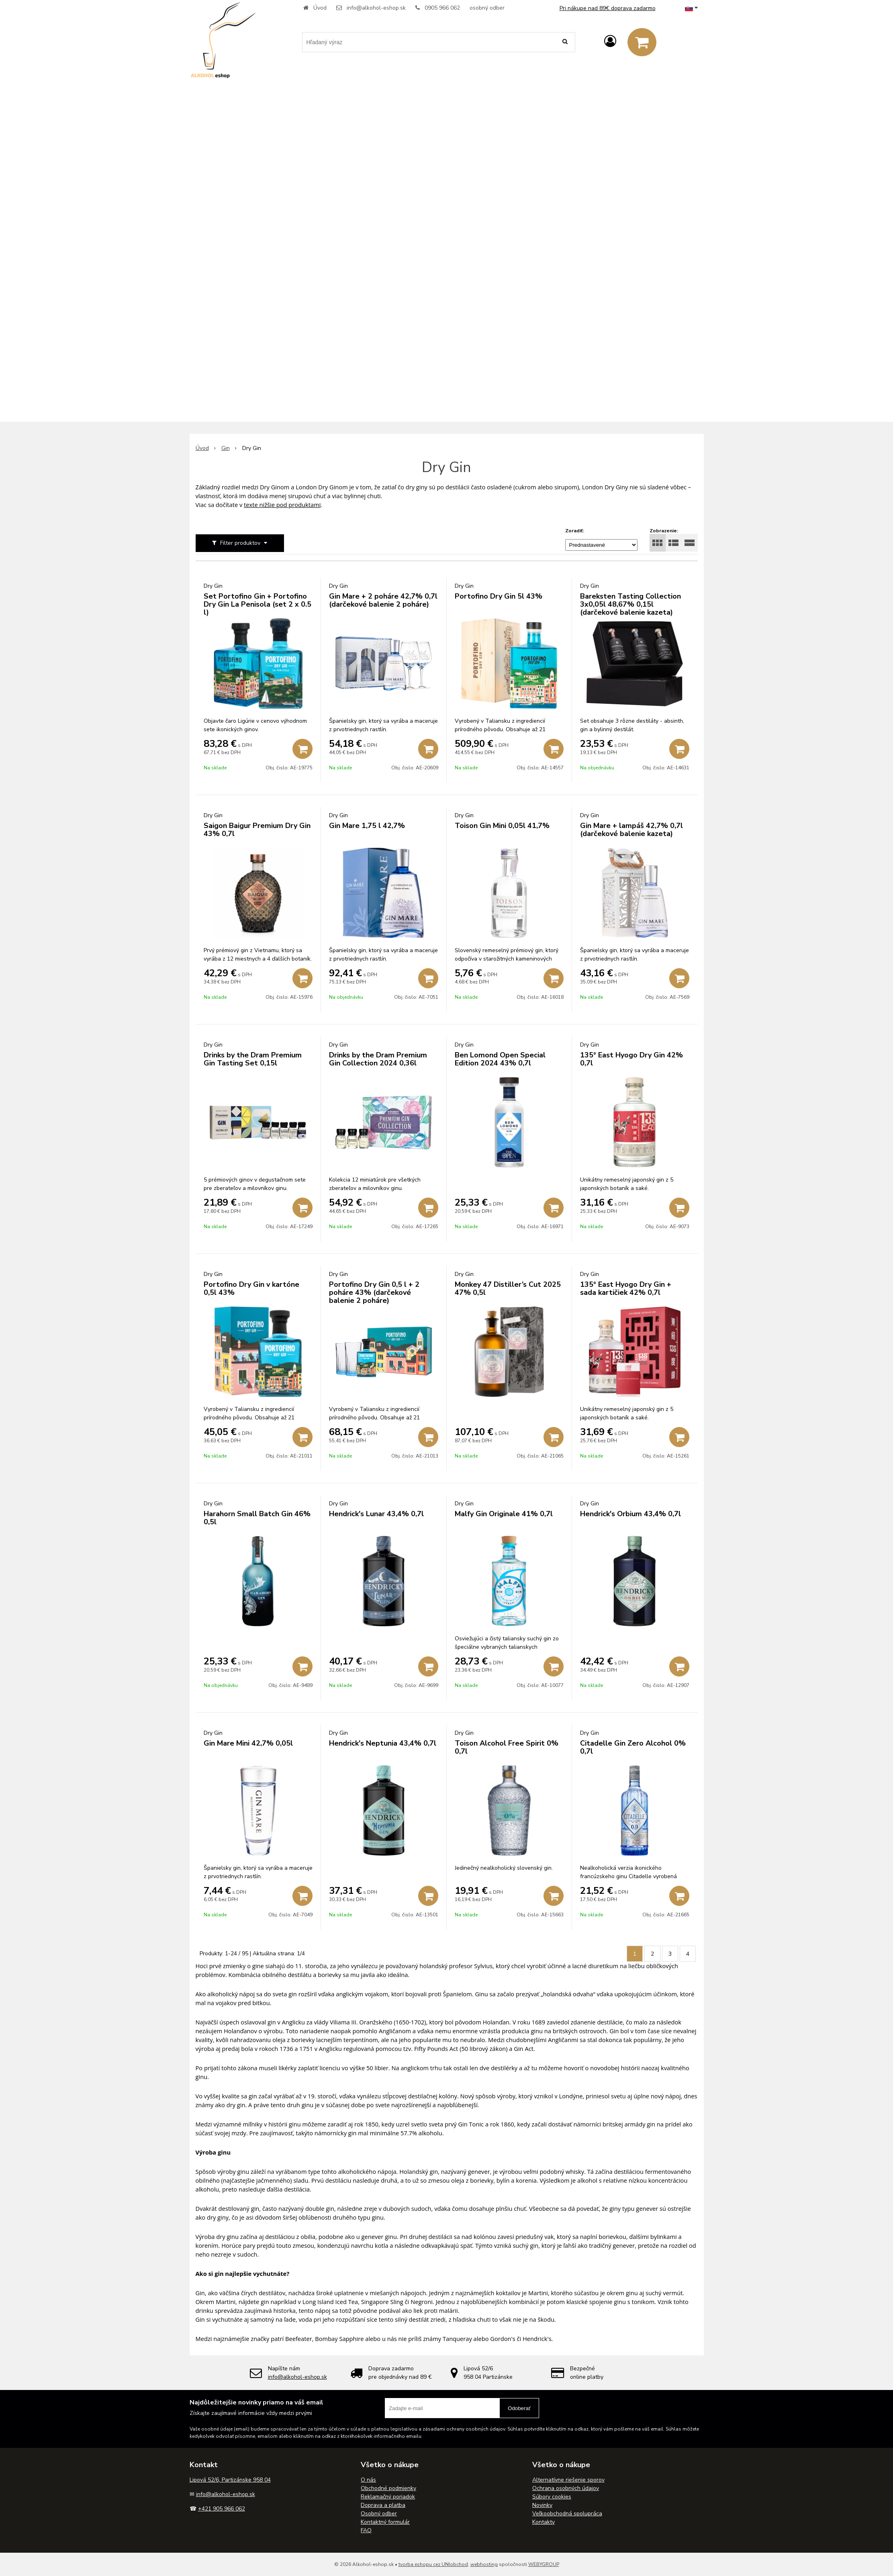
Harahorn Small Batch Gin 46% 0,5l (257, 1518)
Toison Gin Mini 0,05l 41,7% (502, 825)
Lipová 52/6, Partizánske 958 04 (230, 2480)
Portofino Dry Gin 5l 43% (498, 596)
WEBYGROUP (543, 2564)
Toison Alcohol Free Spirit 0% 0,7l (506, 1747)
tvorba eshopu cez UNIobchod (433, 2564)
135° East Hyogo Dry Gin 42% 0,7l (631, 1059)
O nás (368, 2480)
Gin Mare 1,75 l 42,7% (367, 825)
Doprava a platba (383, 2505)
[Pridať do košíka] (302, 749)
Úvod (320, 8)
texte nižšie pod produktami (282, 505)
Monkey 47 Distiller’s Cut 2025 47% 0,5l (508, 1288)
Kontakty (543, 2522)
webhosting (484, 2564)
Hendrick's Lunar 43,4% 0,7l (376, 1514)
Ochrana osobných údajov (565, 2488)
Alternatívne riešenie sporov (568, 2480)
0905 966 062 (442, 8)
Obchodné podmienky (388, 2488)
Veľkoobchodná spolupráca (567, 2513)
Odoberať (519, 2408)
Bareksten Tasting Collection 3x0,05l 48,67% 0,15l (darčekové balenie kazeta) (630, 604)
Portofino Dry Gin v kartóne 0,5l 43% (251, 1288)
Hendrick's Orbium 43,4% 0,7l (630, 1514)
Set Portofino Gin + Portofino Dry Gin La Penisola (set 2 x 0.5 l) (257, 604)
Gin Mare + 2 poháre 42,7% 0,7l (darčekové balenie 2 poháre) (383, 600)
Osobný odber (379, 2513)
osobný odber (487, 8)
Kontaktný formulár (385, 2522)
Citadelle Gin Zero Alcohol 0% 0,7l (633, 1747)
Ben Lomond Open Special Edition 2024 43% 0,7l (500, 1059)
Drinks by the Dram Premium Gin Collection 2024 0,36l (378, 1059)
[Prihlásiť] (610, 41)
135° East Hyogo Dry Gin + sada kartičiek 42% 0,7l (625, 1288)
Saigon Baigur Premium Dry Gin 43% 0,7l (257, 829)
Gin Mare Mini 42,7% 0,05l (248, 1743)
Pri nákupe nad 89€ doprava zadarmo (608, 8)
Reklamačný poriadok (388, 2496)
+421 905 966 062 (221, 2509)
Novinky (542, 2505)
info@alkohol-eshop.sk (376, 8)
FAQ (366, 2530)
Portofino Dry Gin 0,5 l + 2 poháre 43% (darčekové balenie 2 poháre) (374, 1292)
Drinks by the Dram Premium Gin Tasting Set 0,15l (253, 1059)
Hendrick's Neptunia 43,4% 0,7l (382, 1743)
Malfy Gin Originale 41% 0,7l (504, 1514)
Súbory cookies (551, 2496)
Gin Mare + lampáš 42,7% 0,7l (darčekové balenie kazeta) (631, 829)
